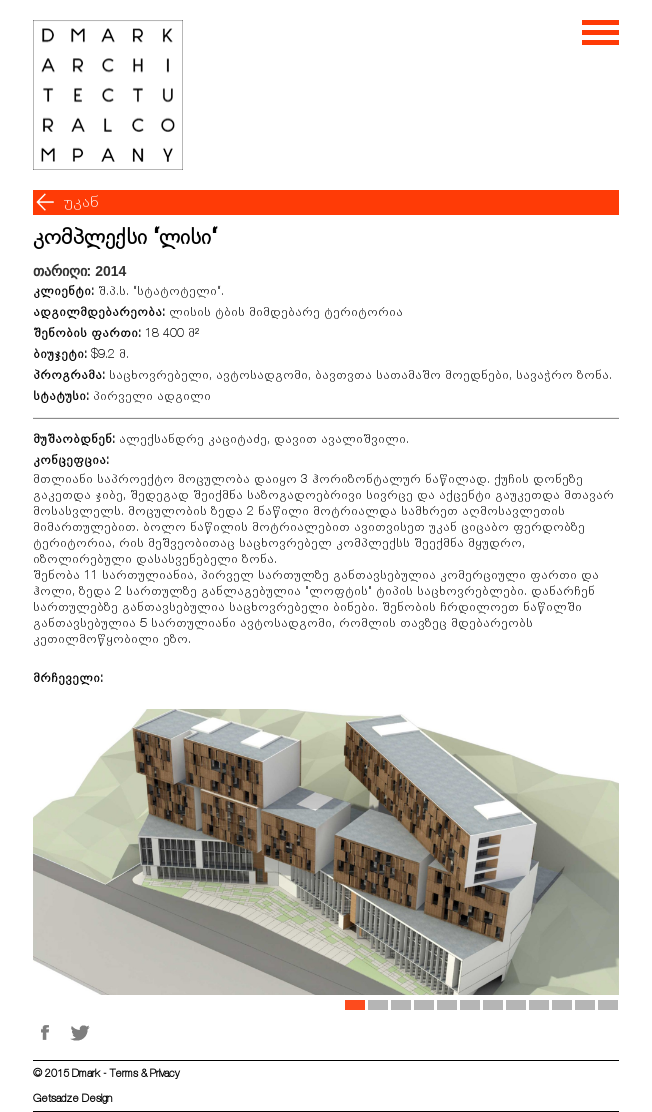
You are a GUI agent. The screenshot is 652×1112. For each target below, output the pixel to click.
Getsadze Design (72, 1098)
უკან (81, 202)
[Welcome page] (108, 95)
